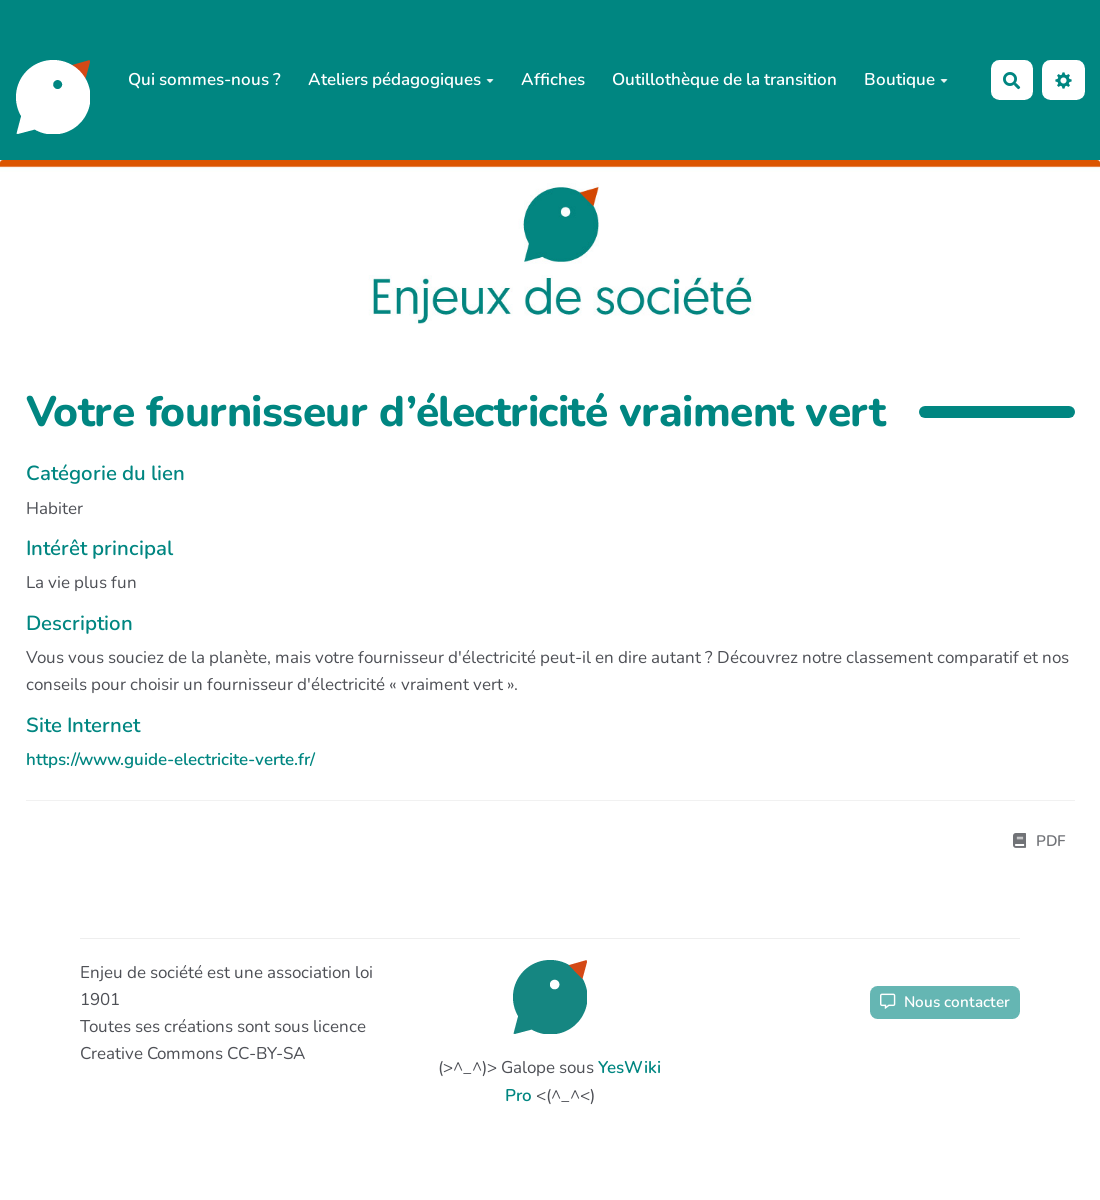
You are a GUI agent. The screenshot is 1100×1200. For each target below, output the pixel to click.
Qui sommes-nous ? (204, 79)
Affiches (553, 79)
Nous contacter (945, 1002)
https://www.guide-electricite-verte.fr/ (170, 759)
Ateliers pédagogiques (401, 79)
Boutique (906, 79)
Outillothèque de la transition (724, 79)
